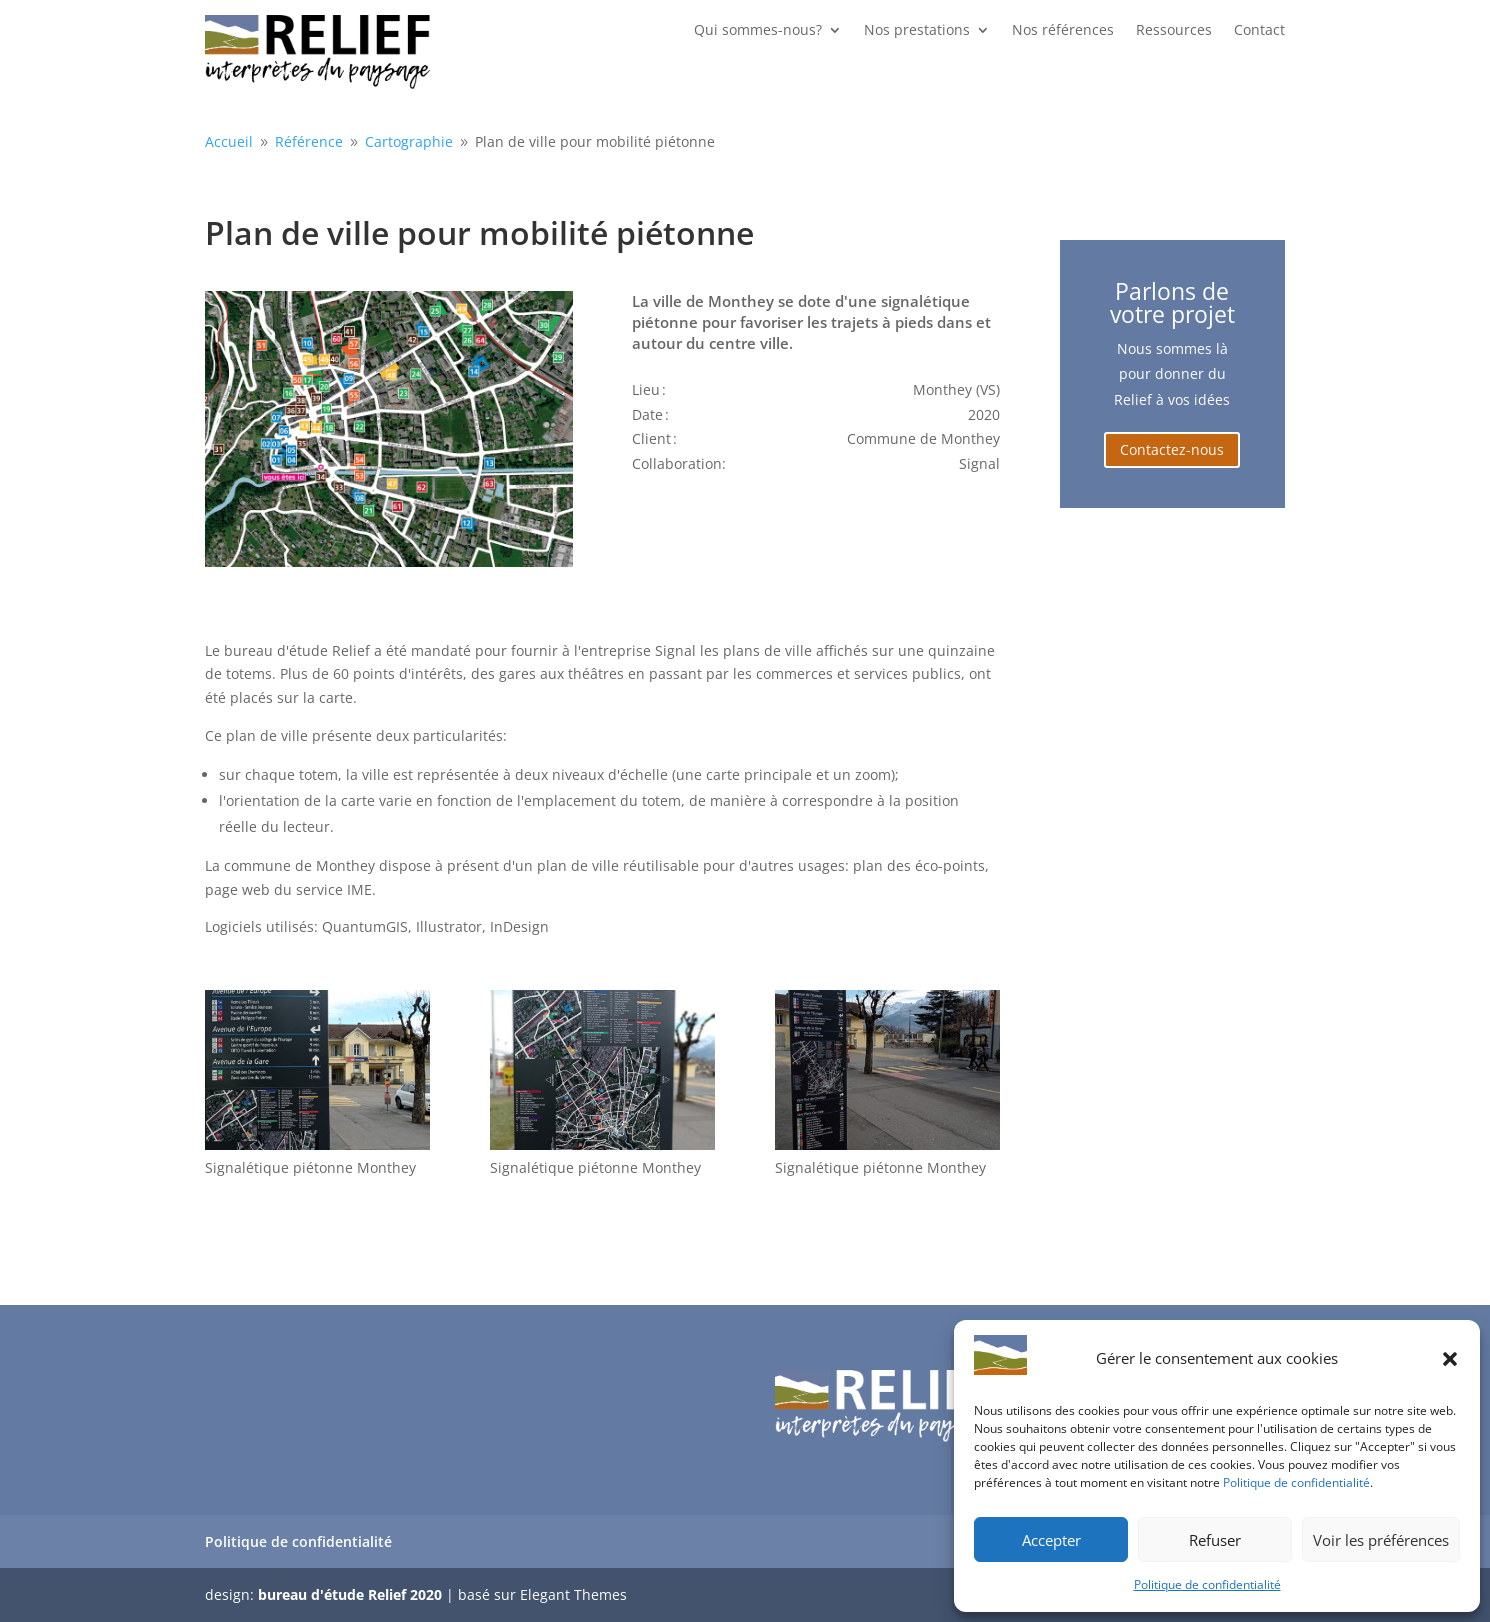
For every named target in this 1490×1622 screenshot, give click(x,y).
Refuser (1215, 1540)
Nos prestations (917, 31)
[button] (1450, 1359)
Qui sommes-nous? (758, 31)
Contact (1259, 31)
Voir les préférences (1381, 1540)
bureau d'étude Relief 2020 (350, 1594)
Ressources (1174, 31)
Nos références (1063, 31)
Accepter (1051, 1540)
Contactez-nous (1172, 449)
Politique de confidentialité (1296, 1482)
